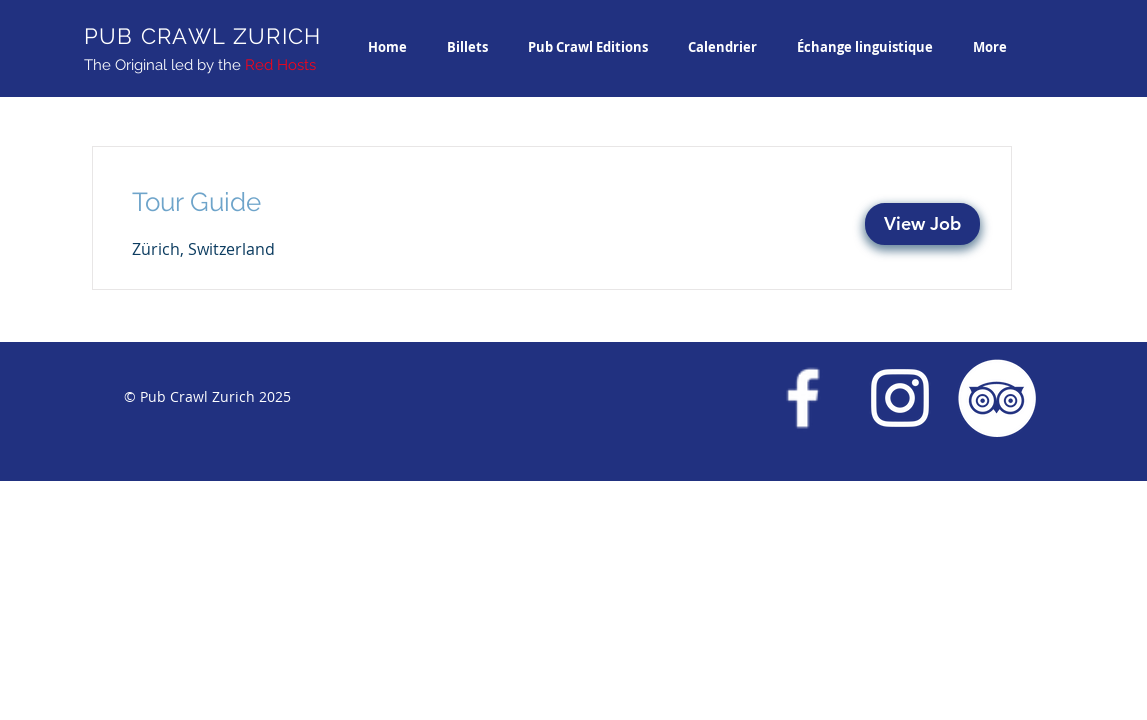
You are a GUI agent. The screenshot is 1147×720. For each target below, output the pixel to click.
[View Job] (922, 224)
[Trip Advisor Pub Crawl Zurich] (997, 398)
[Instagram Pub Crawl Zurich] (900, 398)
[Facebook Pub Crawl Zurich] (803, 398)
